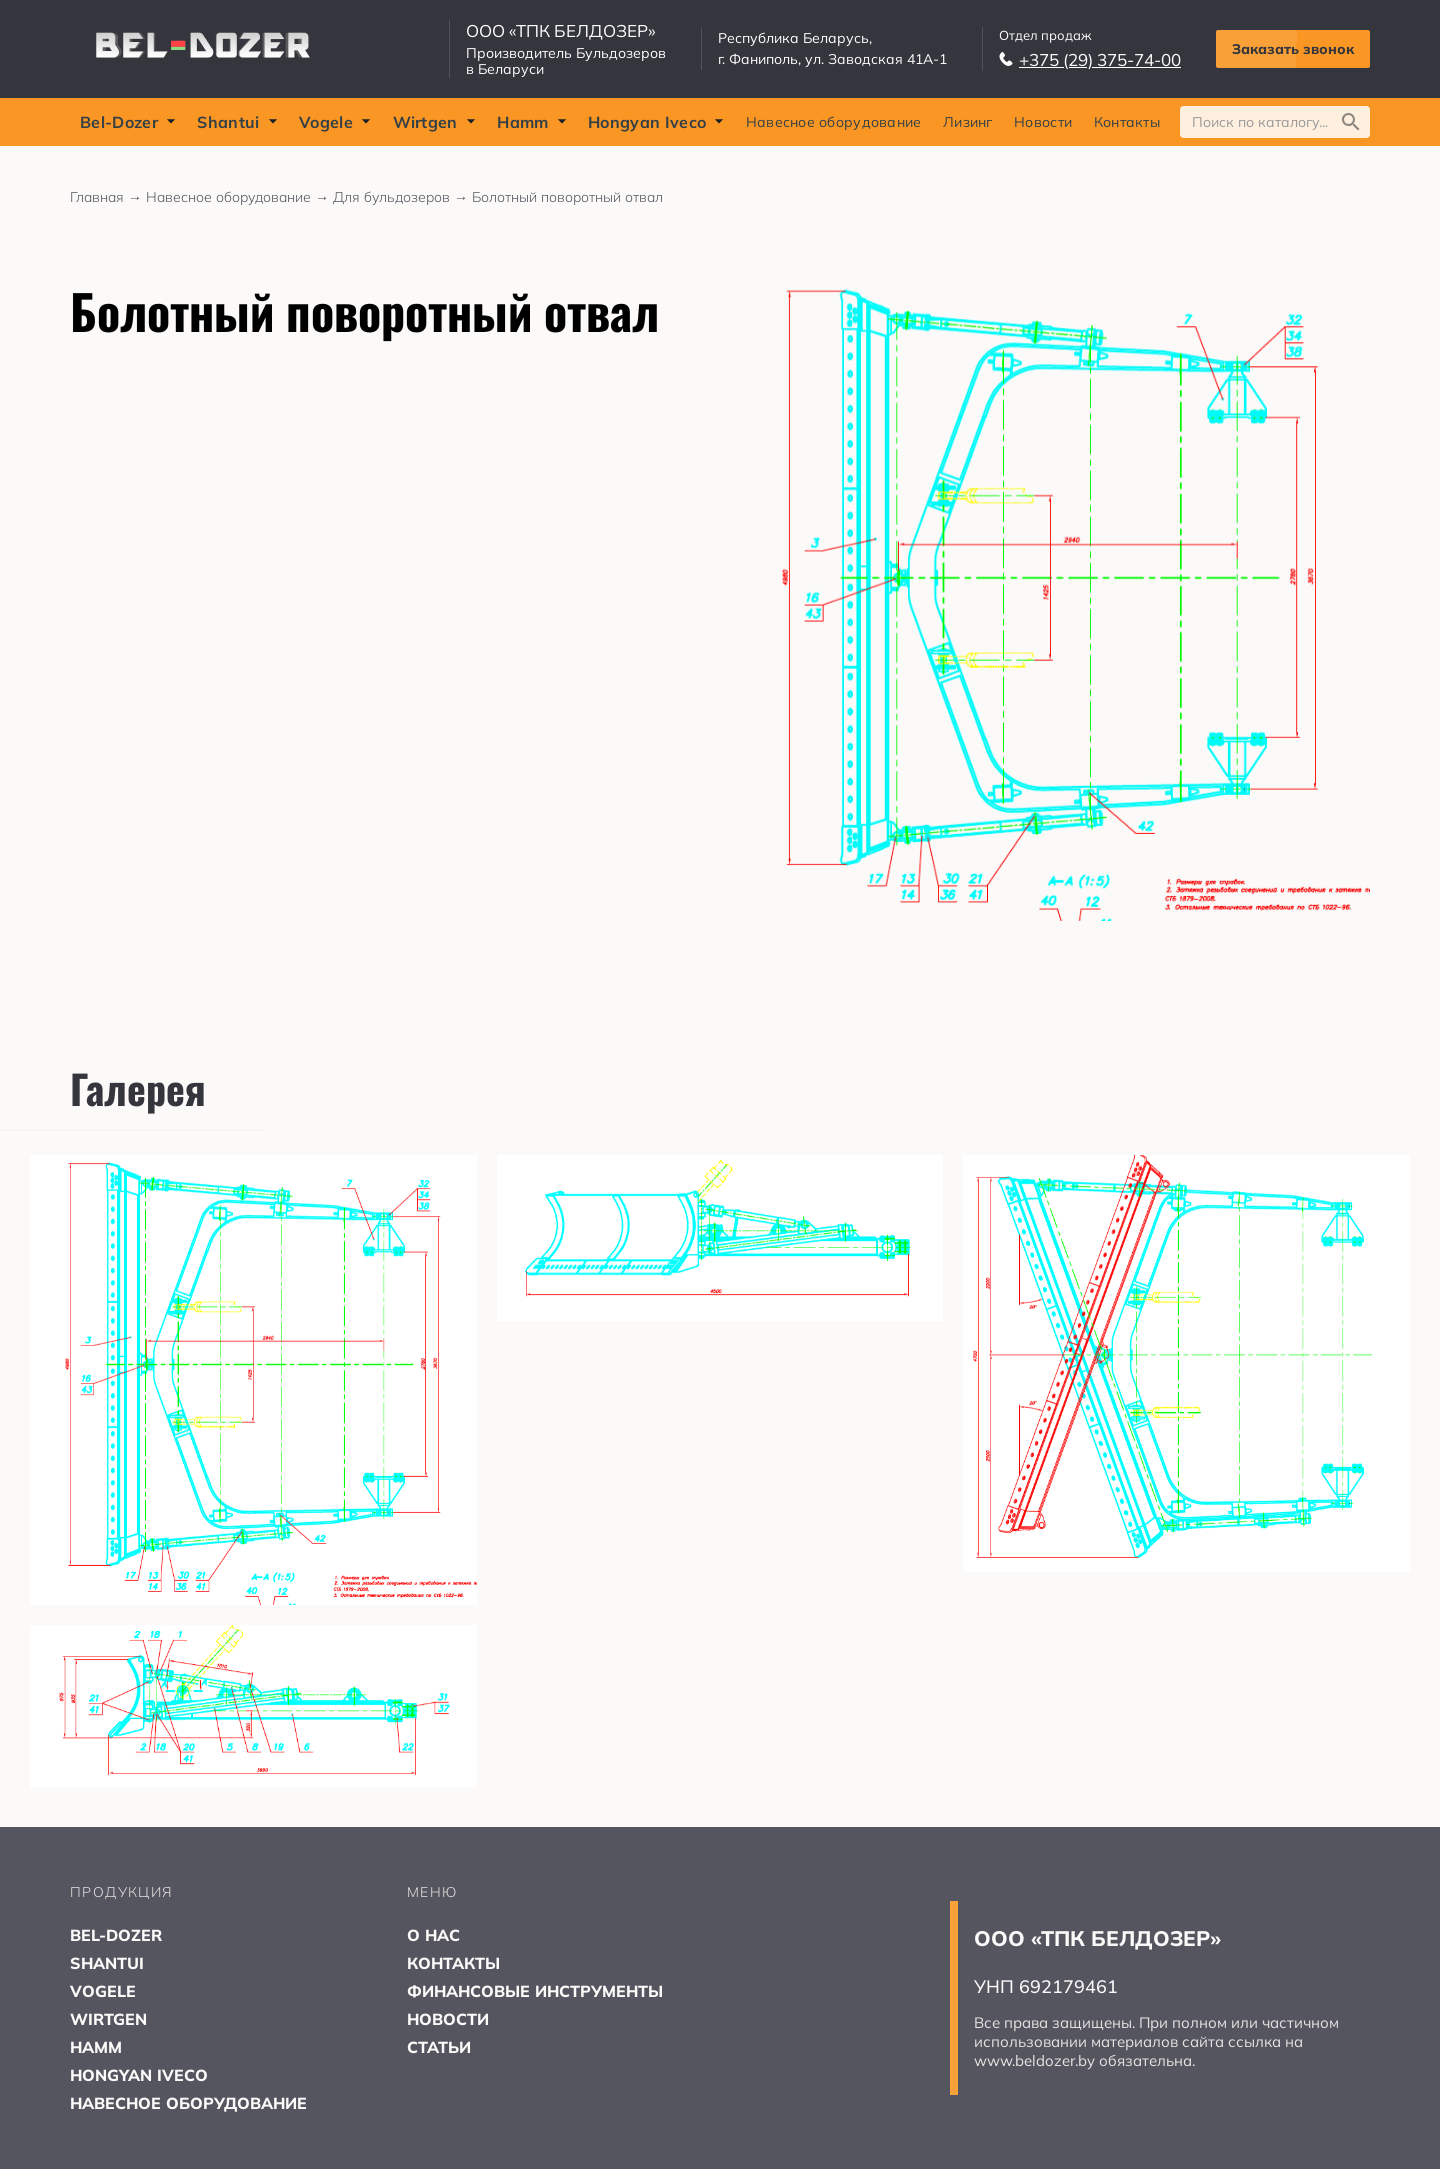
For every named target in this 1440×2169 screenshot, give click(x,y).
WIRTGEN (108, 2019)
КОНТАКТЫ (453, 1963)
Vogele (335, 122)
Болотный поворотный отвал (567, 197)
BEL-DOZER (116, 1935)
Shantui (237, 122)
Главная (108, 197)
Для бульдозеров (402, 197)
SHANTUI (107, 1963)
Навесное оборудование (834, 122)
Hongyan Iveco (656, 122)
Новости (1043, 122)
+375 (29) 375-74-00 (1090, 59)
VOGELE (103, 1991)
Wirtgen (434, 122)
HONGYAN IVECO (139, 2075)
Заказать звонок (1293, 49)
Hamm (531, 122)
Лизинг (968, 122)
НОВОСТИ (448, 2019)
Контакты (1127, 122)
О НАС (433, 1935)
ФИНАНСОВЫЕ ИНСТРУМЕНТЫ (535, 1991)
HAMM (96, 2047)
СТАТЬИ (439, 2047)
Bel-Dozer (128, 122)
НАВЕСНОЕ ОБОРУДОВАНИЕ (188, 2103)
